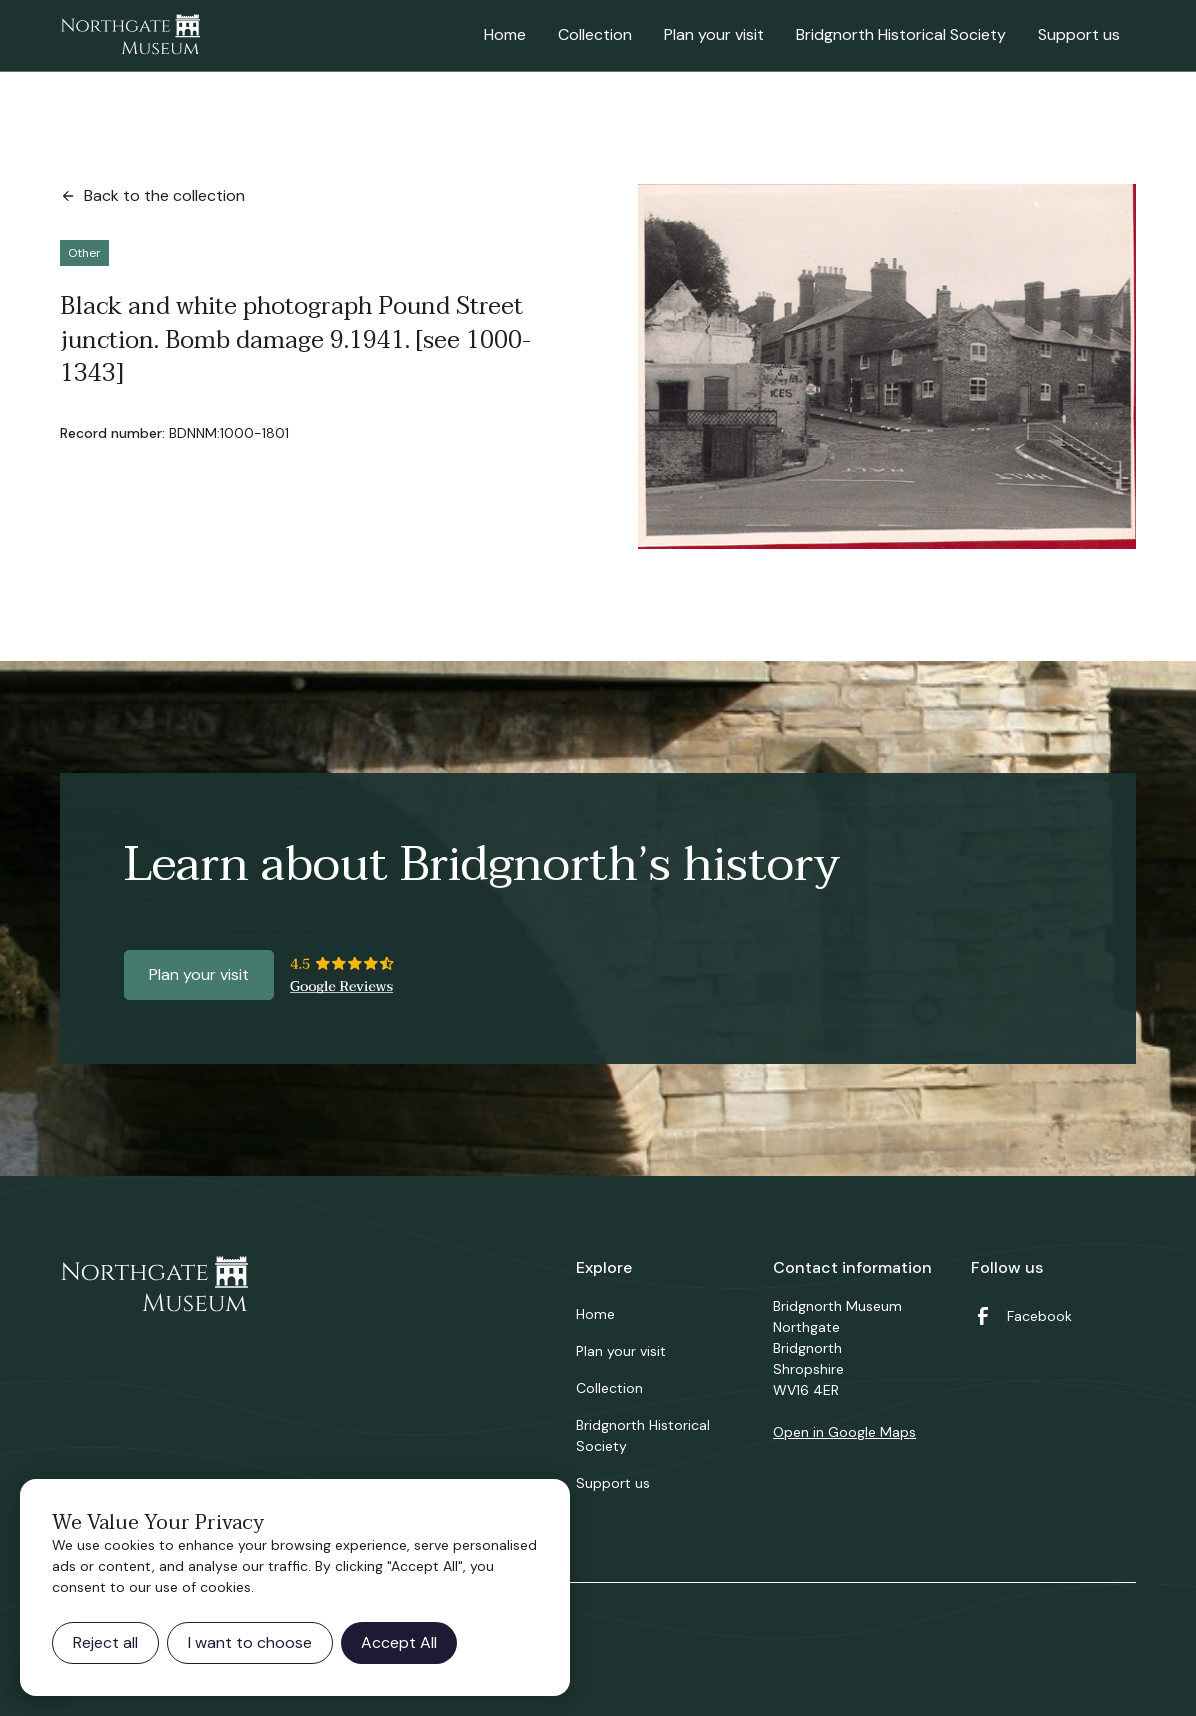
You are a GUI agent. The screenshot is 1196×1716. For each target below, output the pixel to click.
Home (505, 34)
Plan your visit (714, 34)
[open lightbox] (887, 366)
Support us (1079, 34)
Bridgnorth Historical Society (901, 34)
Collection (595, 34)
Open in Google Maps (844, 1432)
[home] (130, 36)
